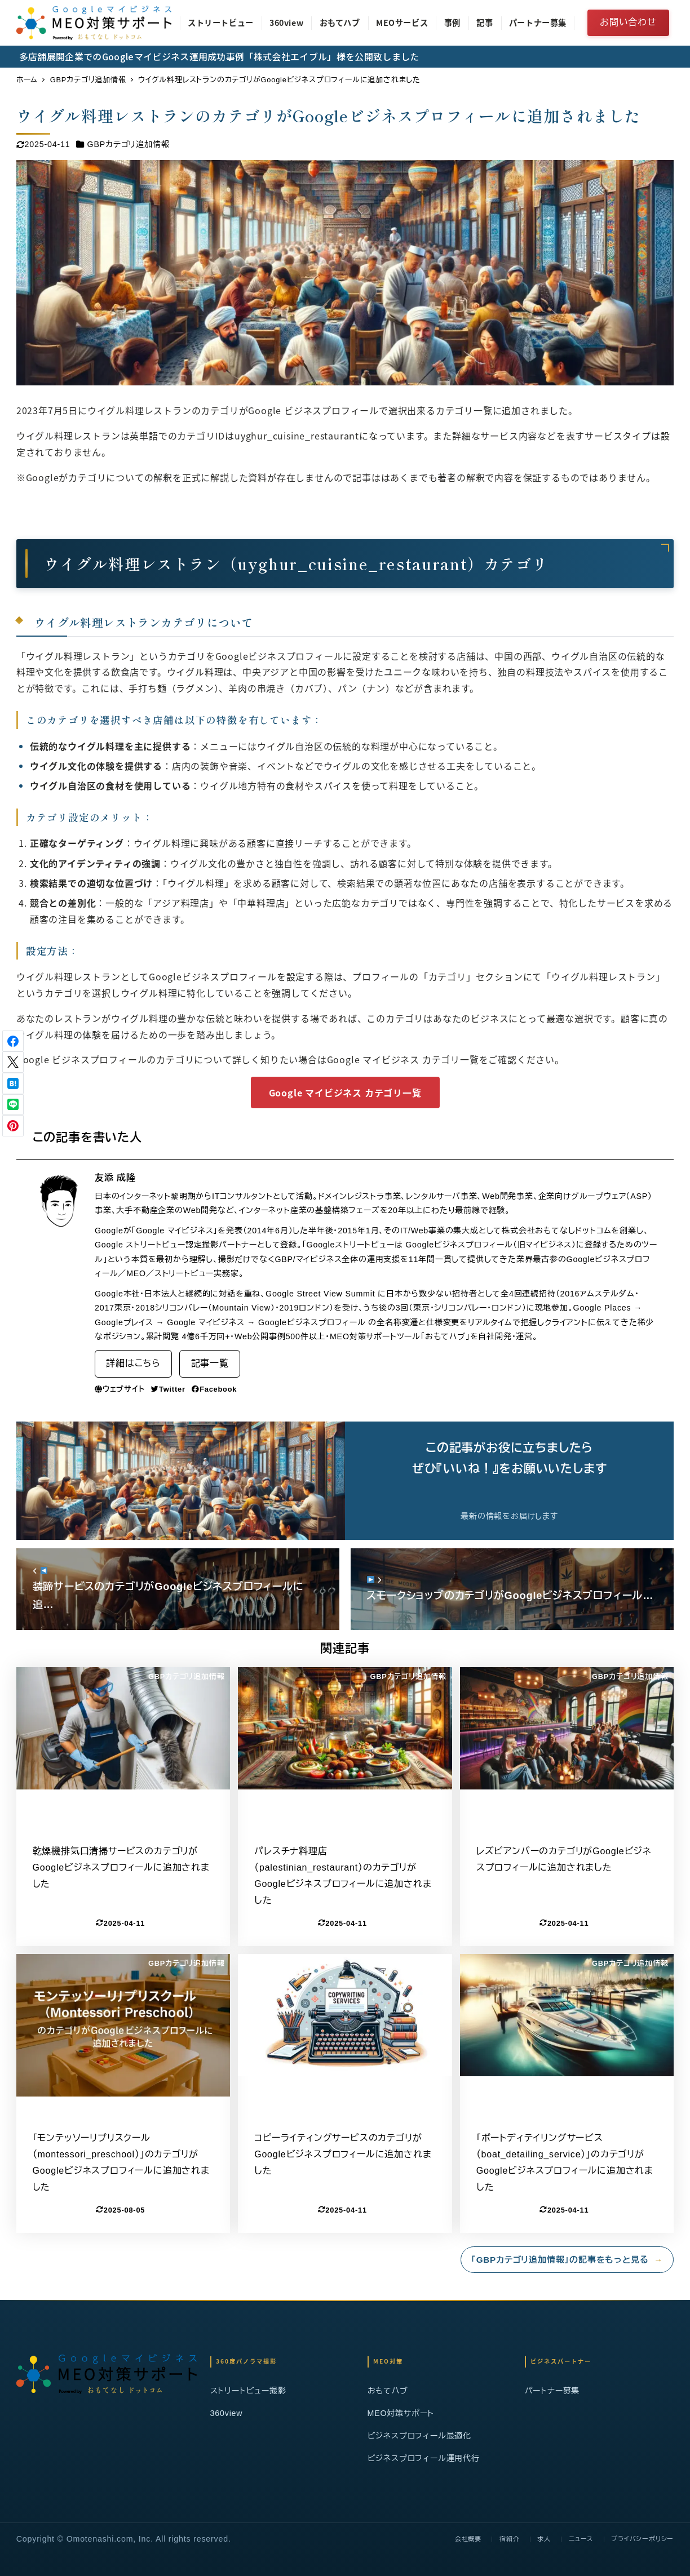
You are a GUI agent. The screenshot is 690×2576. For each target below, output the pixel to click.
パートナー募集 (552, 2390)
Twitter (168, 1389)
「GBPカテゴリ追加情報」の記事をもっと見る (567, 2259)
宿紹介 (509, 2538)
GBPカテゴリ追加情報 (128, 144)
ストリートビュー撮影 (248, 2390)
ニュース (581, 2538)
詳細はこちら (133, 1363)
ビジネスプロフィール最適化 (419, 2435)
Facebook (214, 1389)
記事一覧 (210, 1363)
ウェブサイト (120, 1389)
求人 (544, 2538)
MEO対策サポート (401, 2413)
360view (226, 2413)
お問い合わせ (628, 22)
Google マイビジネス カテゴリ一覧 (345, 1092)
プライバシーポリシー (642, 2538)
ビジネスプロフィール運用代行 (424, 2458)
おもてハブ (388, 2390)
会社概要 (468, 2538)
